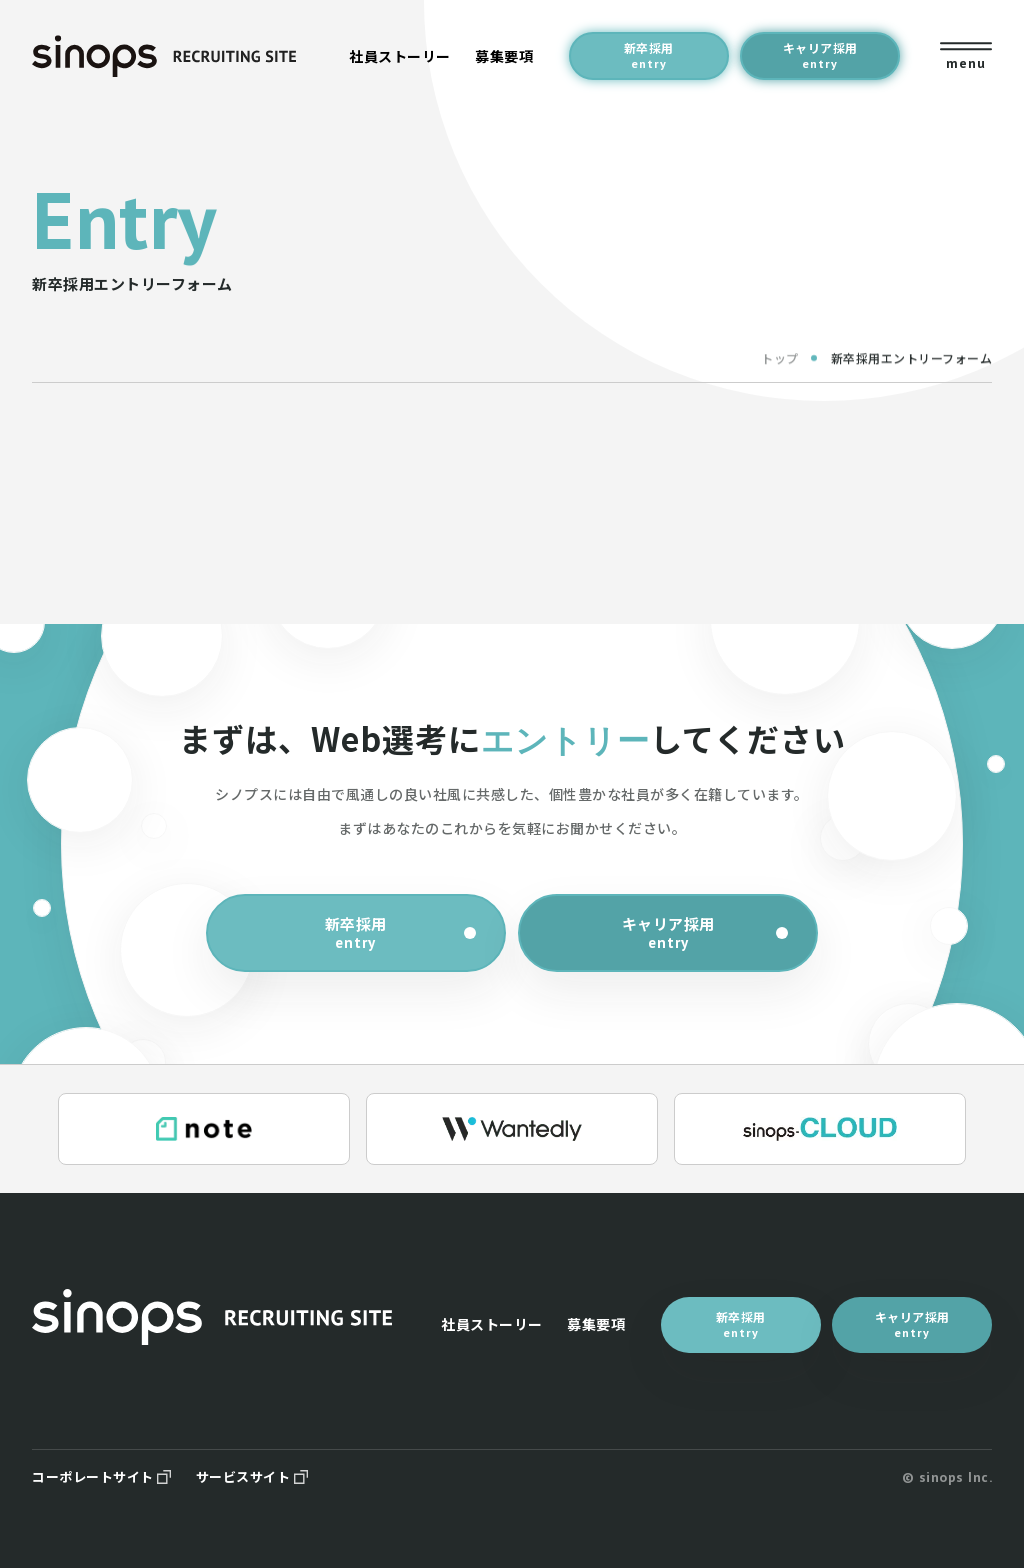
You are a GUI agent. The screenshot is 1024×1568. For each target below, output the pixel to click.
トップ (780, 366)
